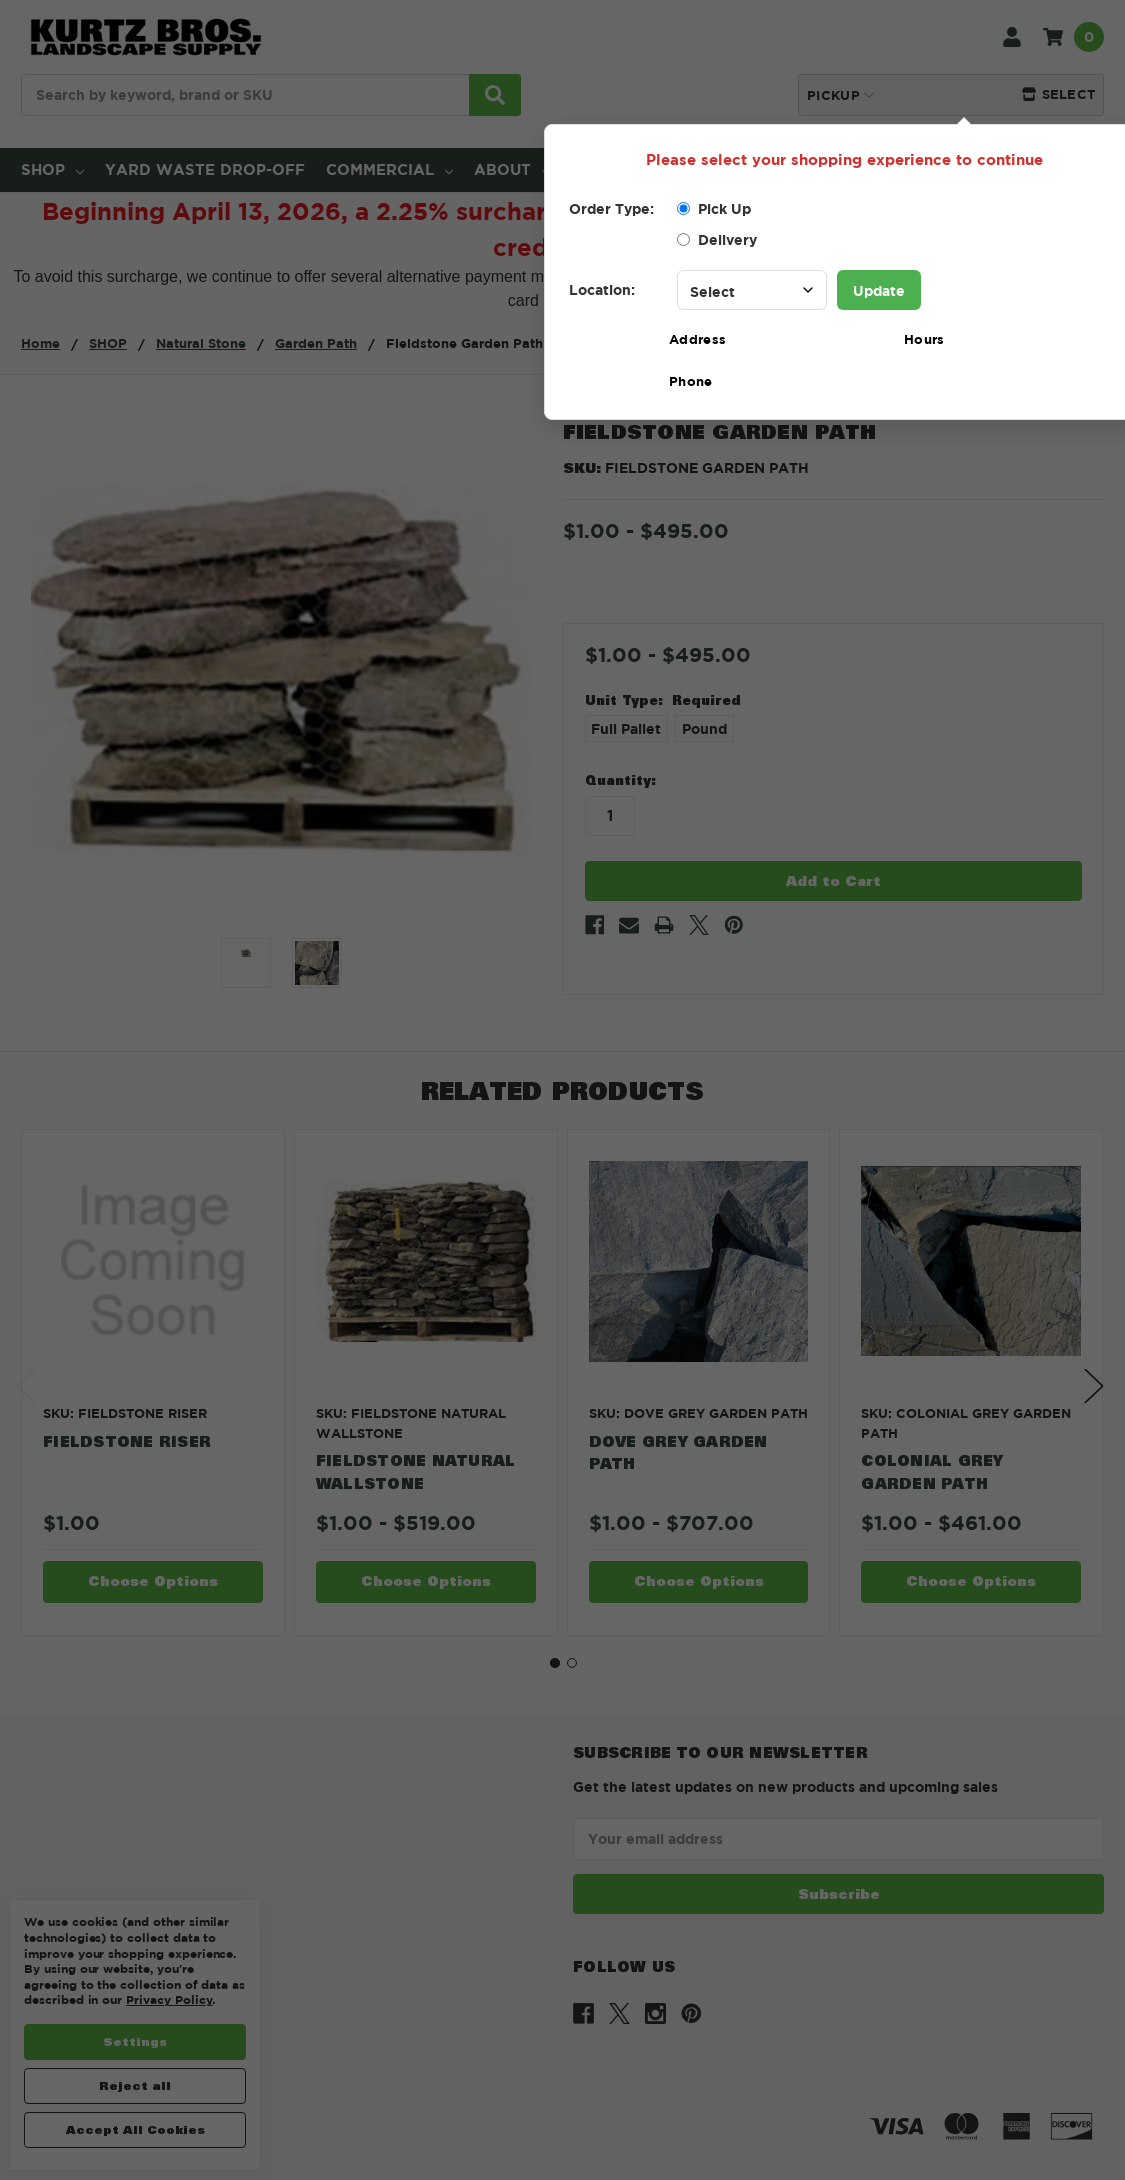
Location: (602, 289)
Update (879, 290)
